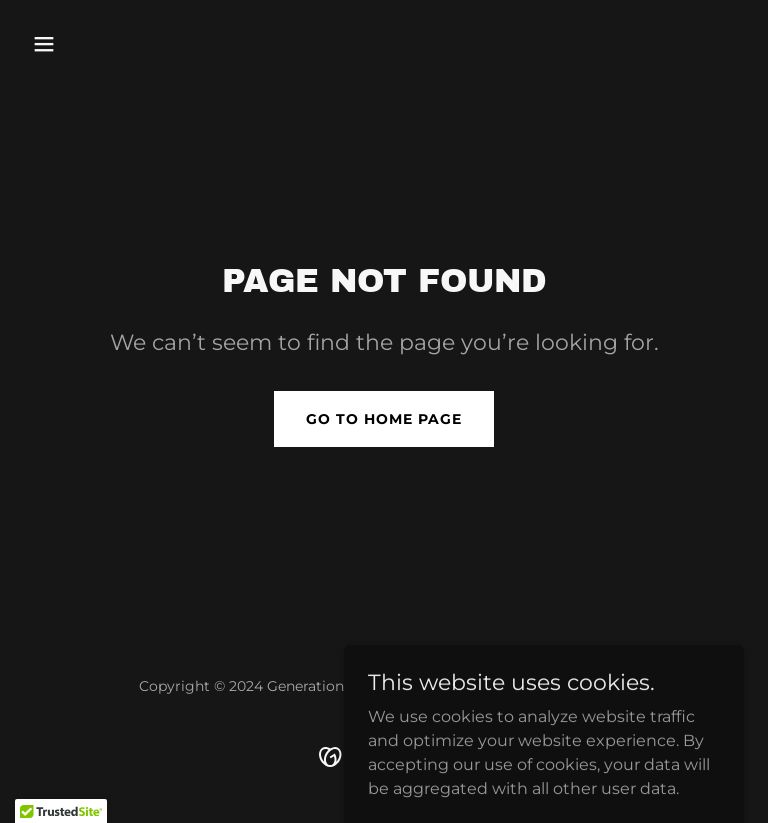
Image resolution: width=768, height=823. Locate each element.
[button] (78, 44)
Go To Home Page (384, 419)
